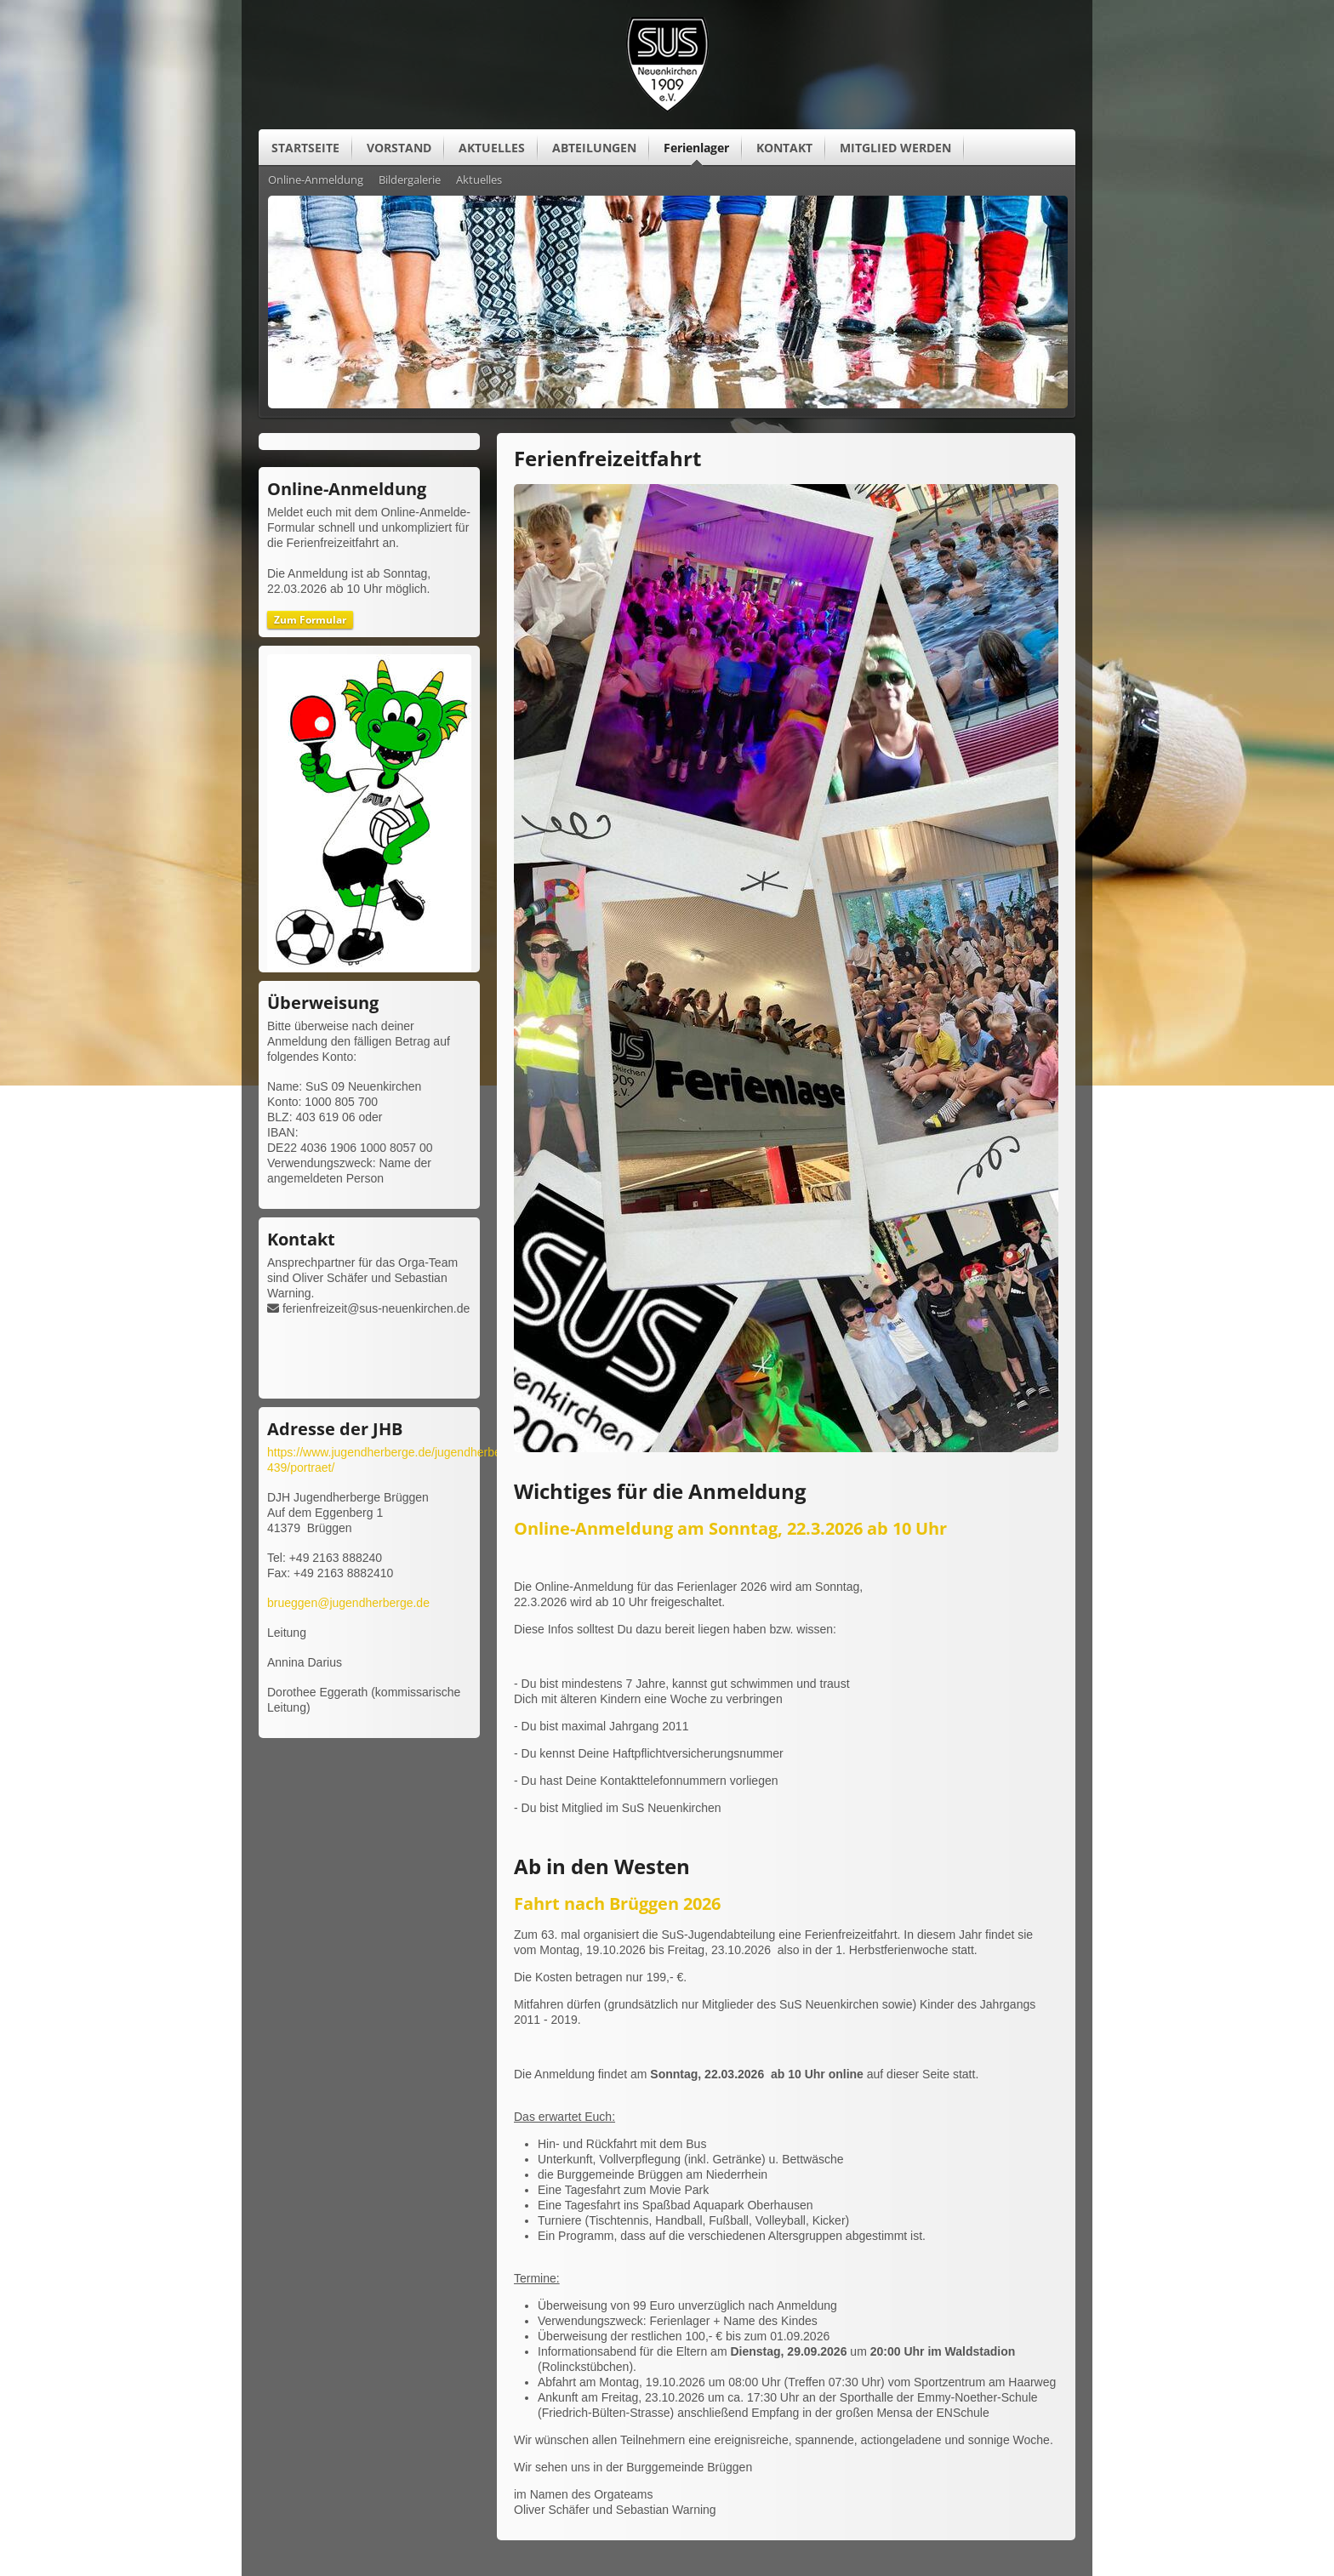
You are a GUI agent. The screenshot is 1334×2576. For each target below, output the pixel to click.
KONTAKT (784, 148)
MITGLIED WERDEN (895, 148)
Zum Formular (310, 620)
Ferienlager (696, 148)
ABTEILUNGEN (594, 148)
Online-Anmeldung (315, 180)
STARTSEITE (305, 148)
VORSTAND (399, 148)
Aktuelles (479, 180)
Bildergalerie (410, 180)
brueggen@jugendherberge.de (348, 1603)
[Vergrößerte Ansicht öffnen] (786, 1448)
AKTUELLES (492, 148)
